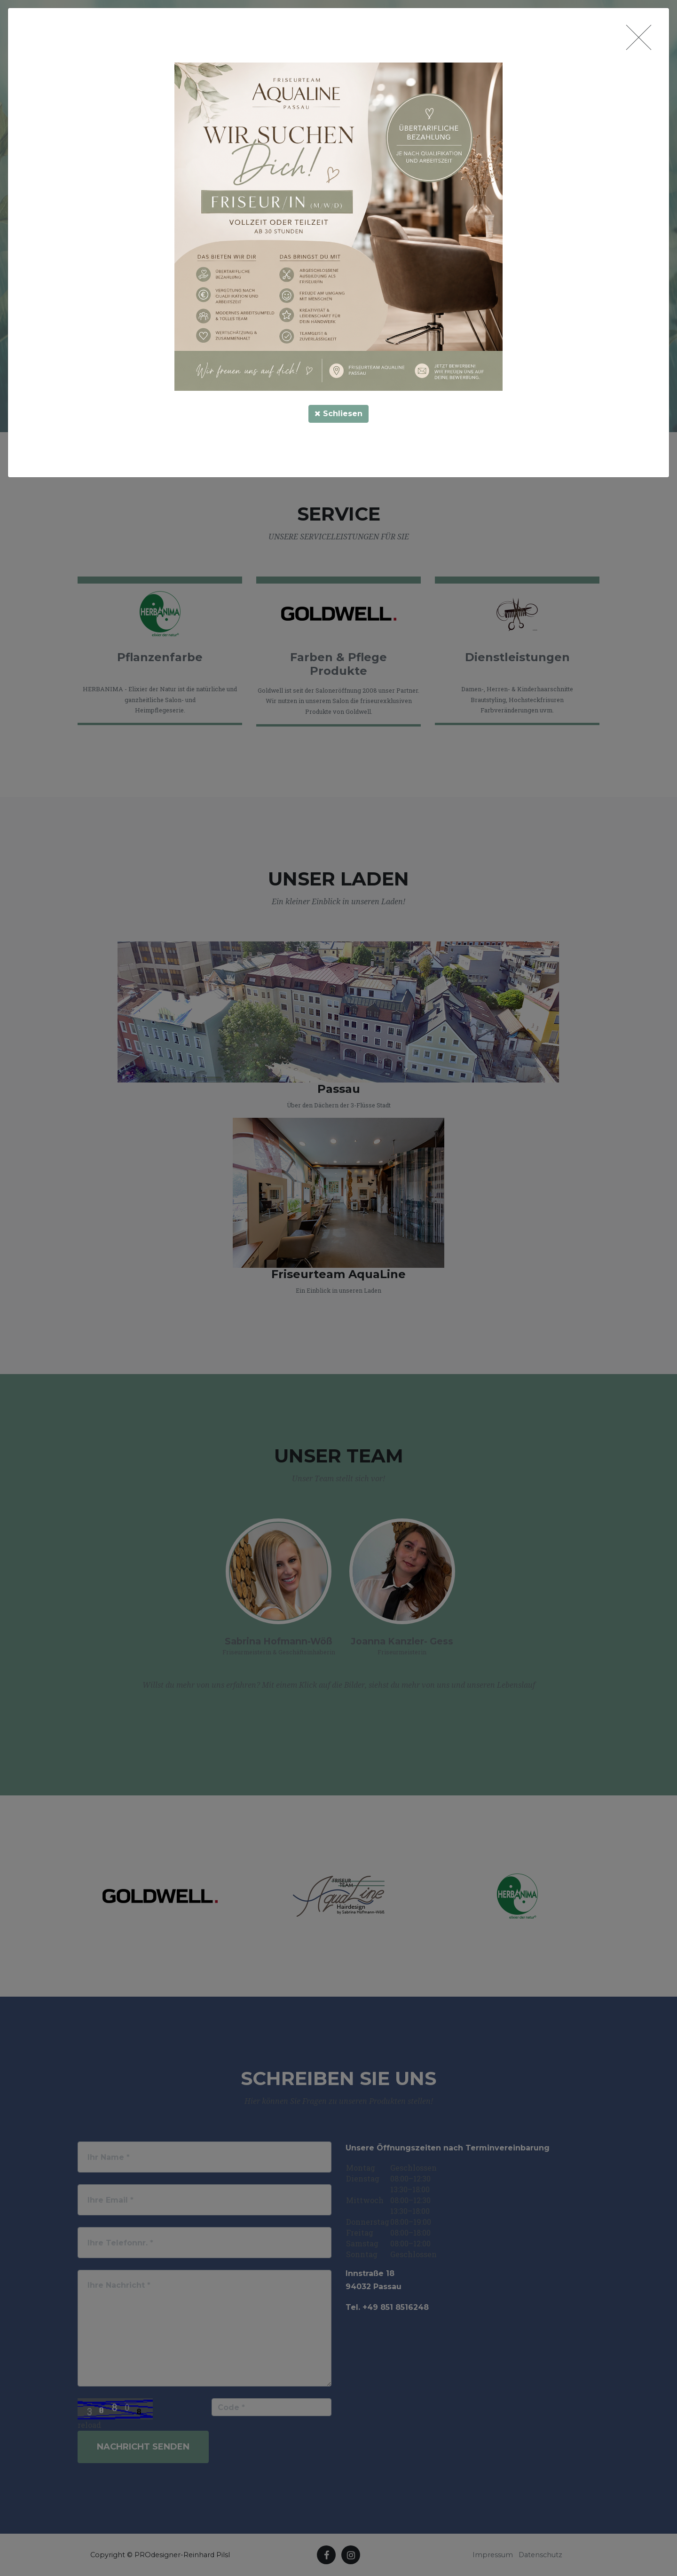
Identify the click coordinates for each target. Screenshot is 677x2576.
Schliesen (338, 413)
